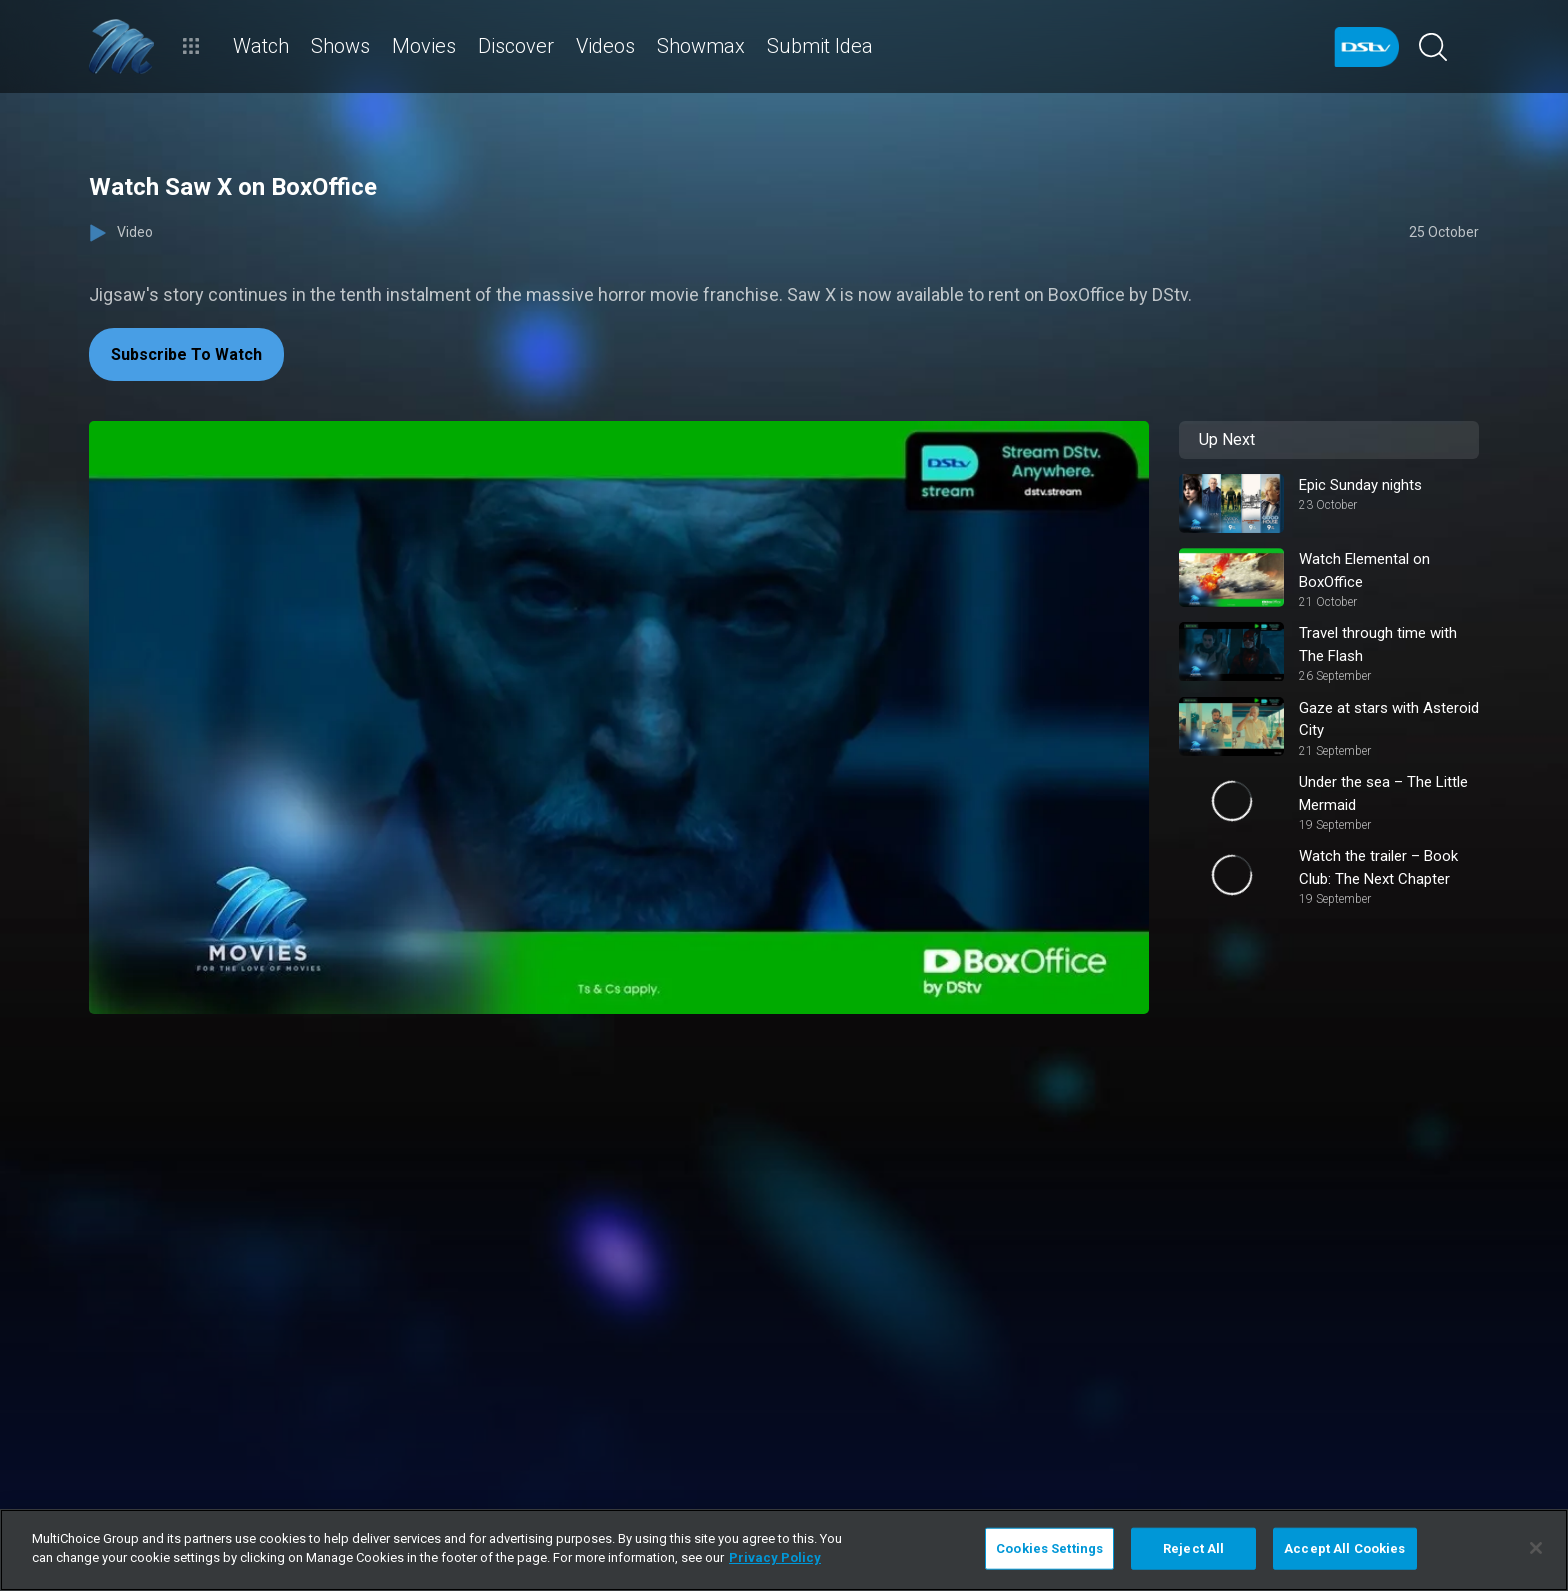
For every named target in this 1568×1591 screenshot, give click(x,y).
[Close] (1536, 1548)
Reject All (1193, 1548)
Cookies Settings (1049, 1548)
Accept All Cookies (1344, 1548)
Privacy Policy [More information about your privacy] (775, 1557)
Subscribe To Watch (186, 354)
